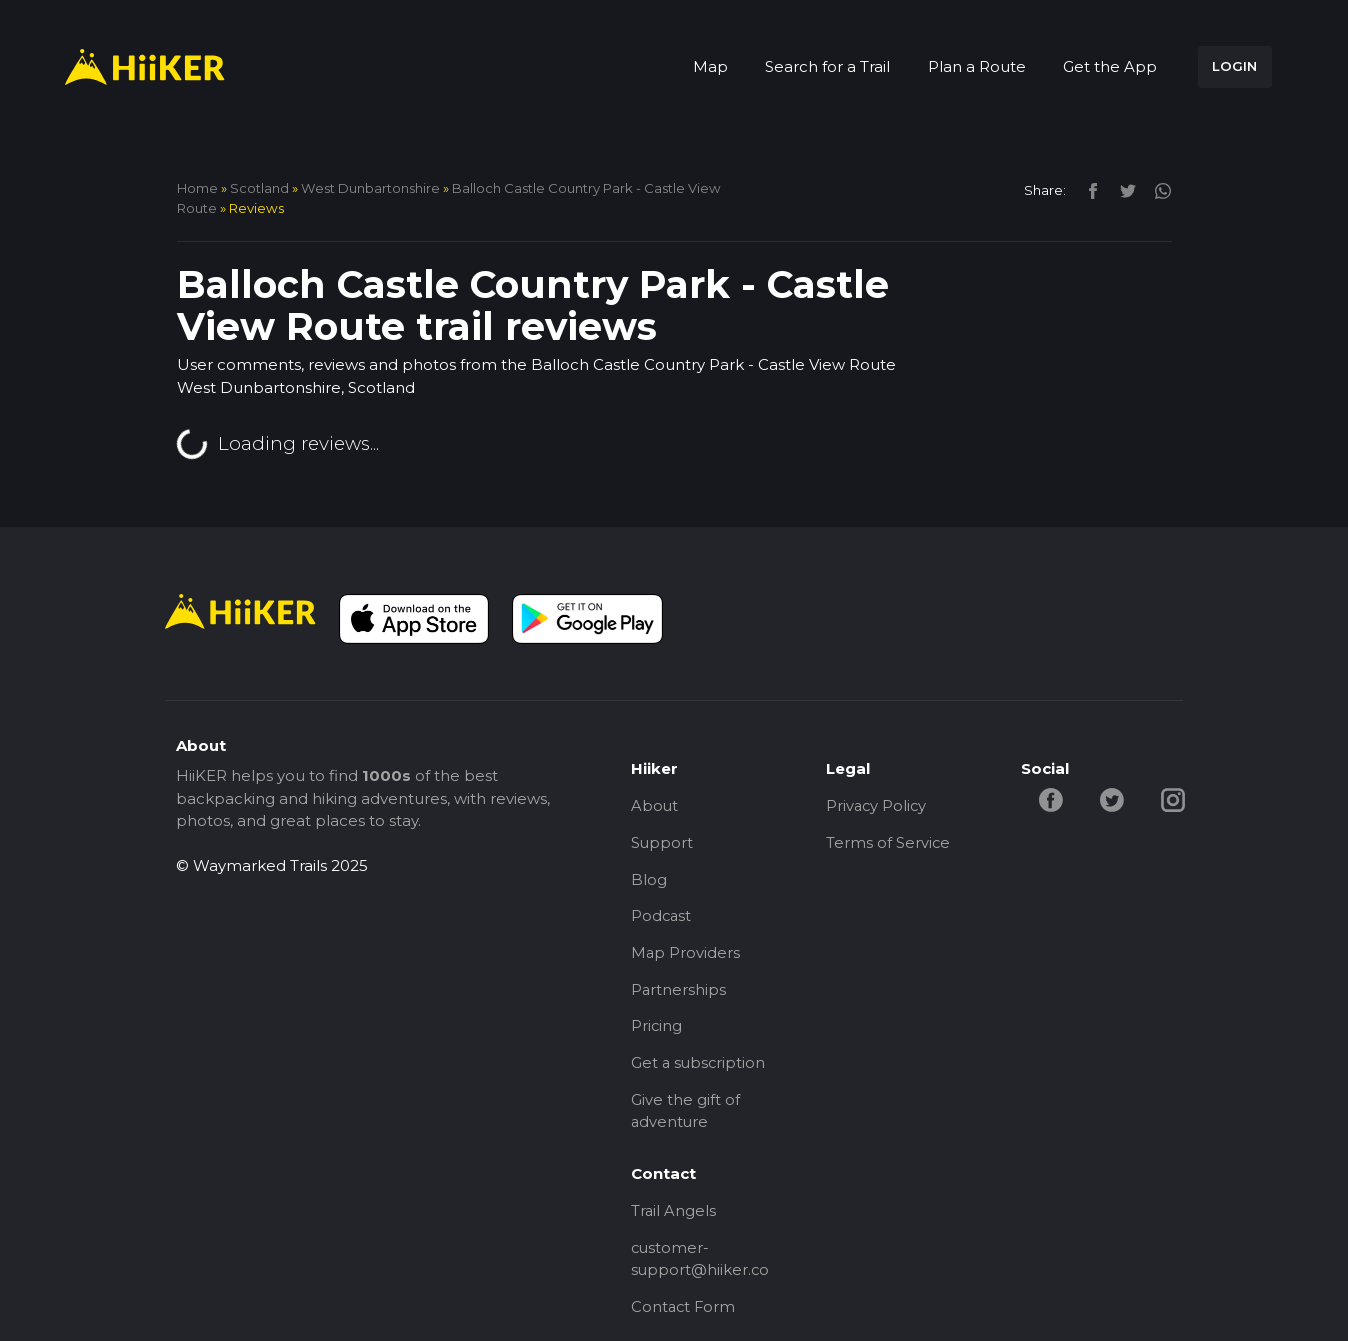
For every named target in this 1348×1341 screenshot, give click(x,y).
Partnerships (679, 993)
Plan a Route (977, 66)
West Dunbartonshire (370, 188)
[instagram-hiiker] (1175, 798)
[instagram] (1155, 189)
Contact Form (684, 1315)
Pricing (657, 1030)
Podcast (662, 918)
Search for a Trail (827, 66)
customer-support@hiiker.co (701, 1267)
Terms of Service (888, 843)
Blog (649, 880)
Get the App (1110, 66)
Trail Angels (674, 1218)
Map (710, 66)
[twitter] (1122, 189)
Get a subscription (699, 1068)
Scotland (259, 188)
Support (662, 843)
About (655, 805)
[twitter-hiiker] (1114, 798)
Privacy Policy (877, 805)
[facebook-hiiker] (1052, 798)
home (197, 188)
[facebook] (1087, 189)
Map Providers (686, 955)
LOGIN (1234, 66)
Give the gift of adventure (685, 1117)
